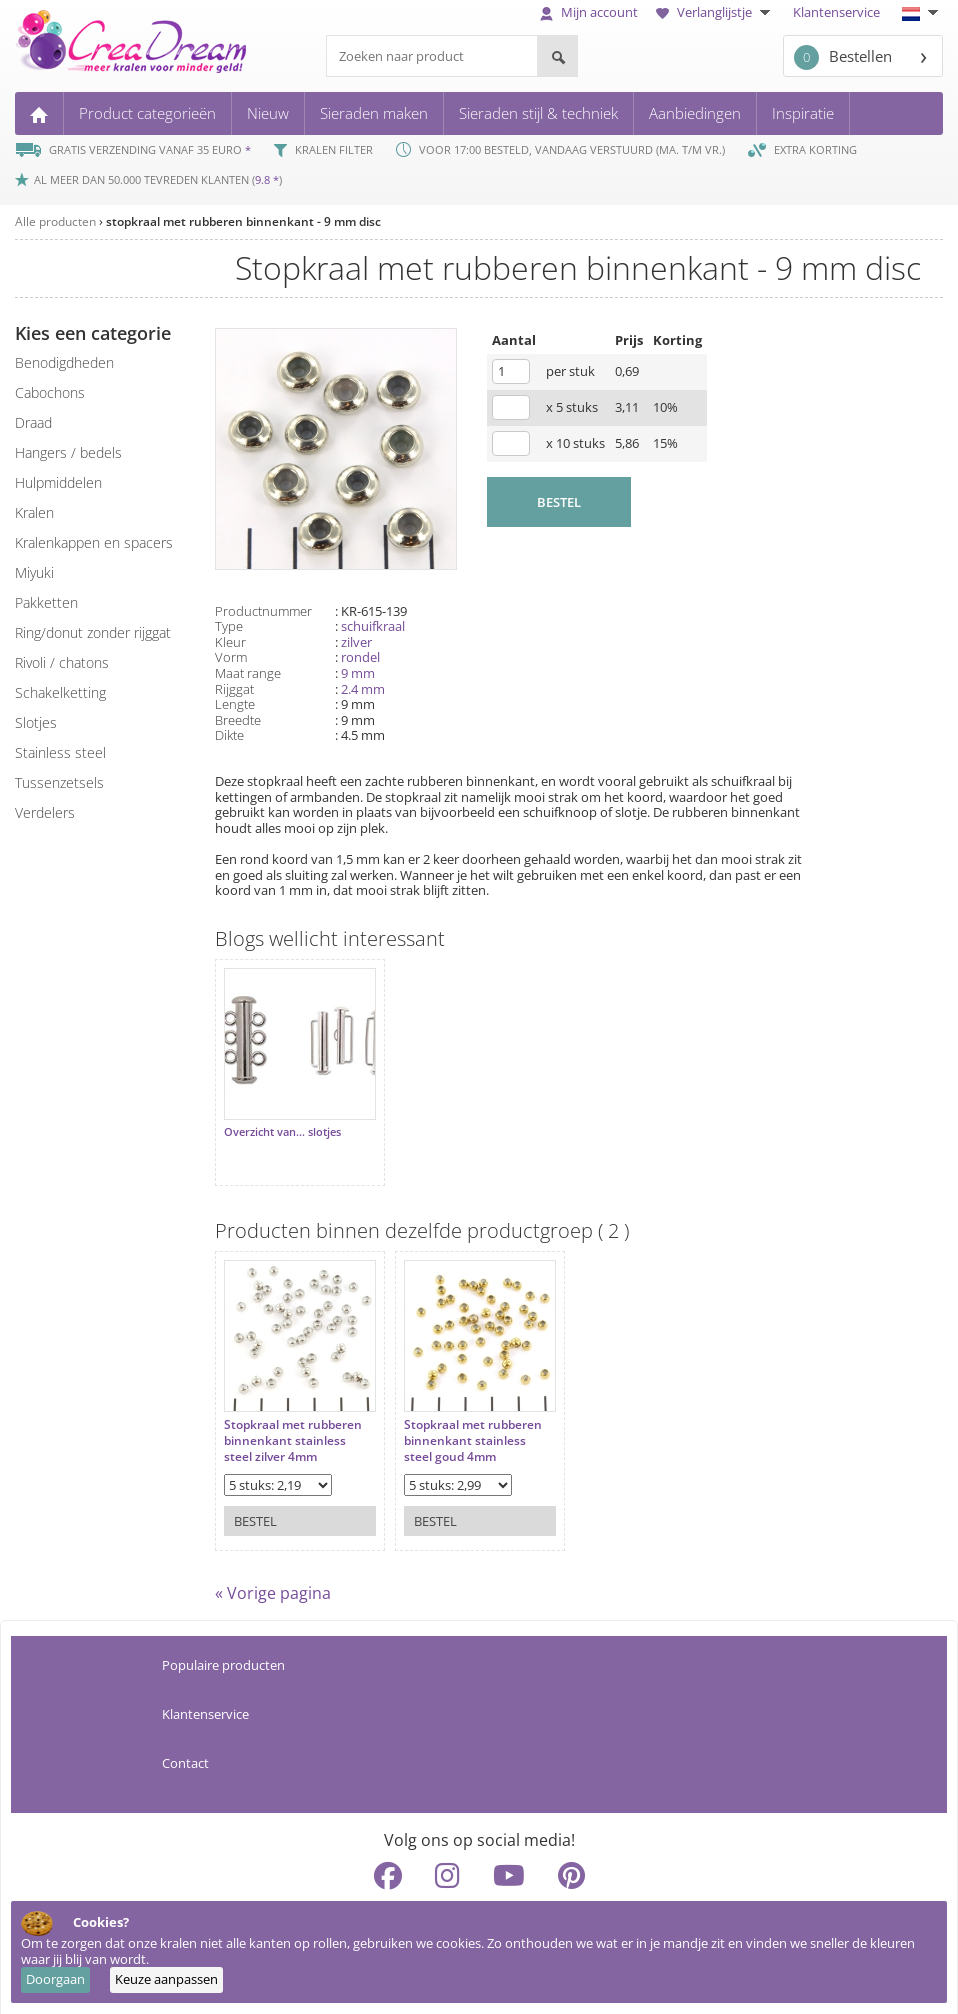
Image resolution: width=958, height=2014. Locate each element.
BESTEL (559, 502)
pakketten (46, 602)
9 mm (358, 673)
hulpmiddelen (58, 482)
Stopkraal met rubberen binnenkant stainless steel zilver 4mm (293, 1420)
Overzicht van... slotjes (282, 1122)
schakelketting (60, 692)
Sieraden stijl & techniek (538, 113)
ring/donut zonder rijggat (93, 632)
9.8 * (267, 179)
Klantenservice (836, 12)
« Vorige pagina (273, 1583)
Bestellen (843, 57)
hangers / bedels (68, 452)
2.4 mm (363, 689)
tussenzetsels (59, 782)
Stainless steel (60, 752)
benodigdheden (64, 362)
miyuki (34, 572)
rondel (360, 657)
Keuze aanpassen (166, 1979)
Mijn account (589, 12)
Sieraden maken (374, 113)
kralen (34, 512)
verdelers (45, 812)
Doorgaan (55, 1979)
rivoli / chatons (62, 662)
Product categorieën (147, 113)
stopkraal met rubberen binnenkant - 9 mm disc (243, 221)
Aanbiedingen (695, 113)
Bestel (255, 1501)
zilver (356, 642)
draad (33, 422)
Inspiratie (803, 113)
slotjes (36, 722)
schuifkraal (373, 626)
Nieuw (268, 113)
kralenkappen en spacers (94, 542)
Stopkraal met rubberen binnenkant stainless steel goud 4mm (463, 1420)
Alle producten (55, 221)
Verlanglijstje (715, 12)
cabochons (50, 392)
